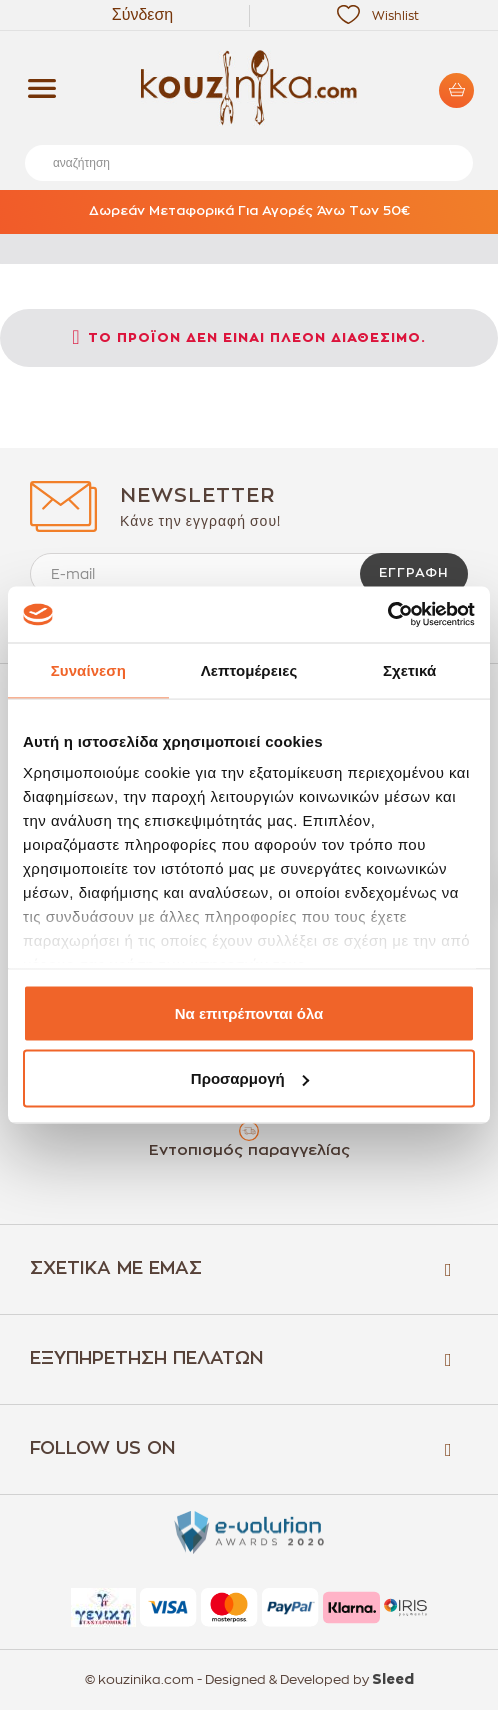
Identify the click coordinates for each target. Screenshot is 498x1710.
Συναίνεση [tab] (88, 669)
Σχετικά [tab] (409, 669)
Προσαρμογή (250, 1078)
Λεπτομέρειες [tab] (249, 669)
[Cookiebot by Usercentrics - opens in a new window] (387, 615)
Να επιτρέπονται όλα (249, 1012)
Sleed (393, 1680)
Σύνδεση (142, 15)
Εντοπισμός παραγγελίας (249, 1150)
